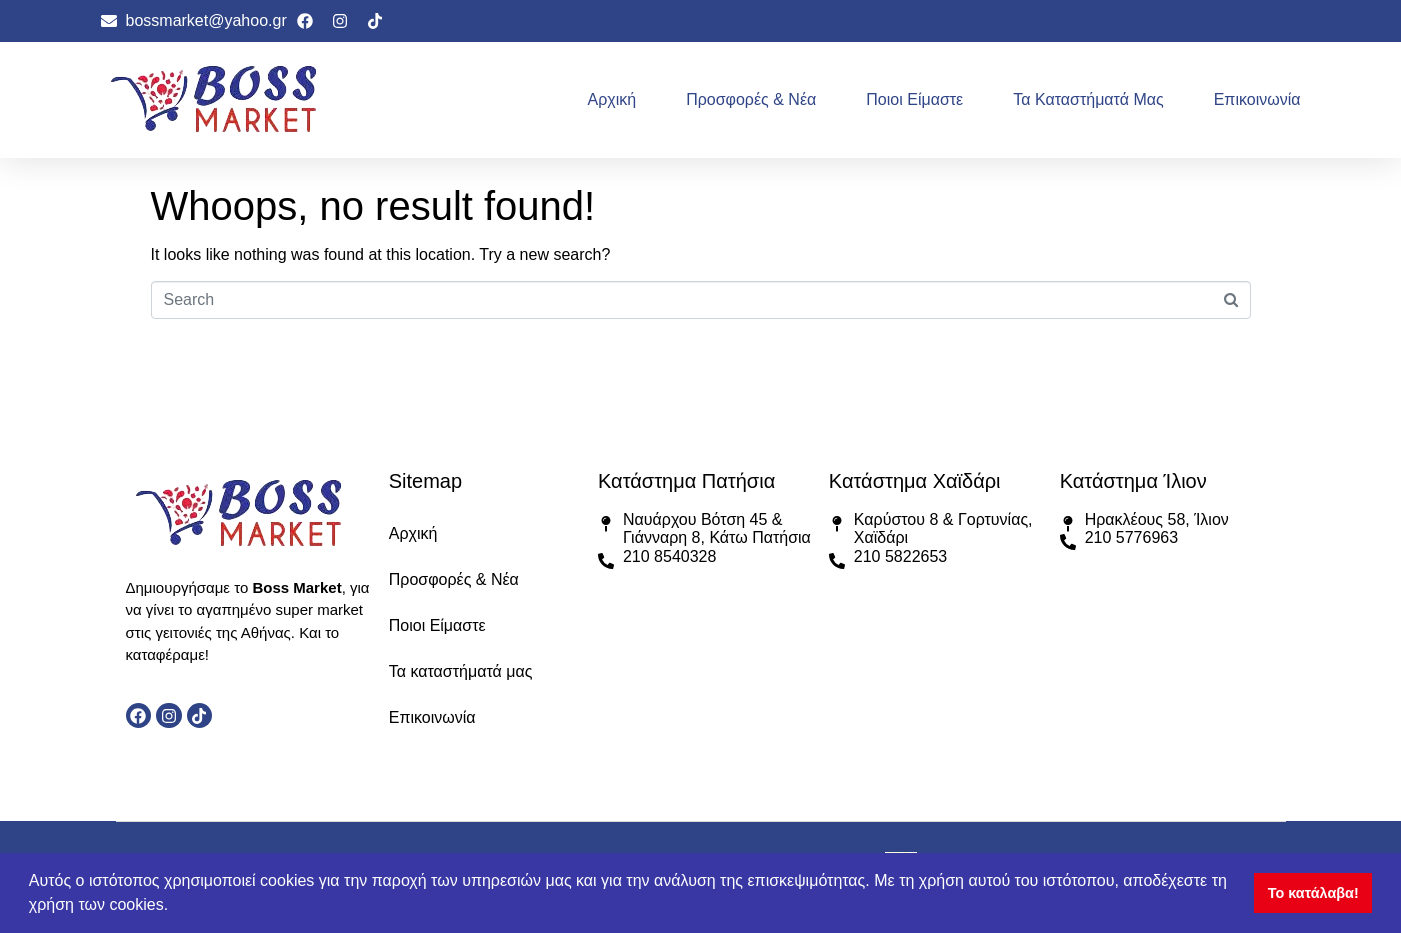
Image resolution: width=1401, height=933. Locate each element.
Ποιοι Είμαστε (914, 99)
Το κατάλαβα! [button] (1313, 893)
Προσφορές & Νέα (751, 99)
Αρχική (612, 99)
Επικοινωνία (1257, 99)
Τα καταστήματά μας (1088, 99)
